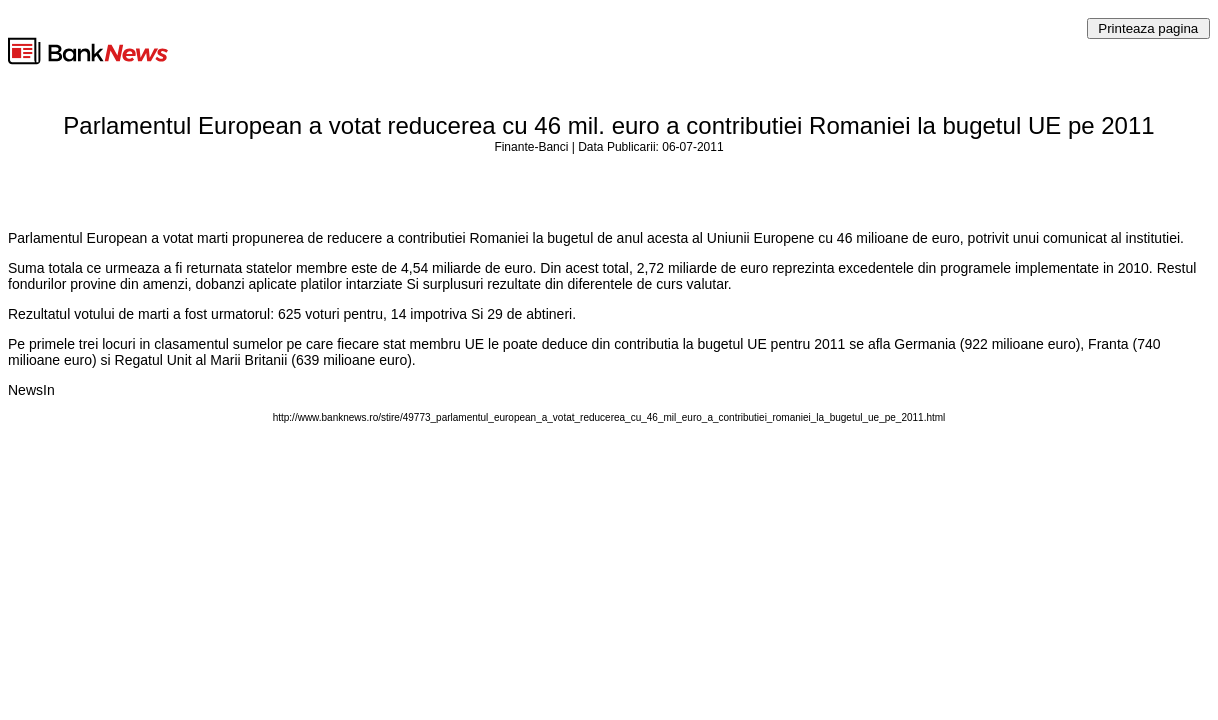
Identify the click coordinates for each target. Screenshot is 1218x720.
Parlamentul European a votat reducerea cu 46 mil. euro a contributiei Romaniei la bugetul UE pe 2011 (608, 125)
